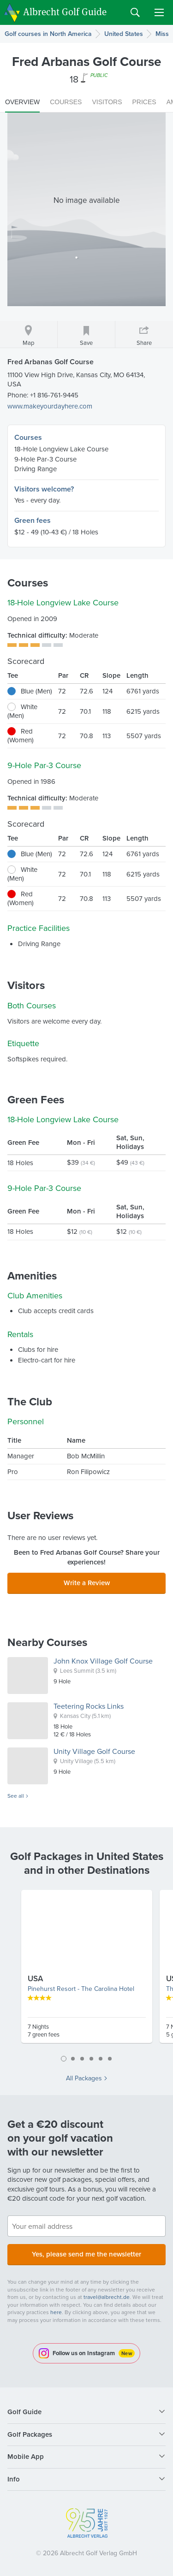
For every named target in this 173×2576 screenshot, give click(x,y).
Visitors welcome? (44, 489)
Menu (159, 12)
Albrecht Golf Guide (65, 12)
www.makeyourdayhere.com (49, 406)
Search (135, 12)
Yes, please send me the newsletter (86, 2254)
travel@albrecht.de (107, 2297)
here (56, 2312)
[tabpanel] (86, 1970)
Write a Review (87, 1583)
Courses (28, 437)
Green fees (32, 520)
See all (15, 1796)
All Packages (84, 2078)
